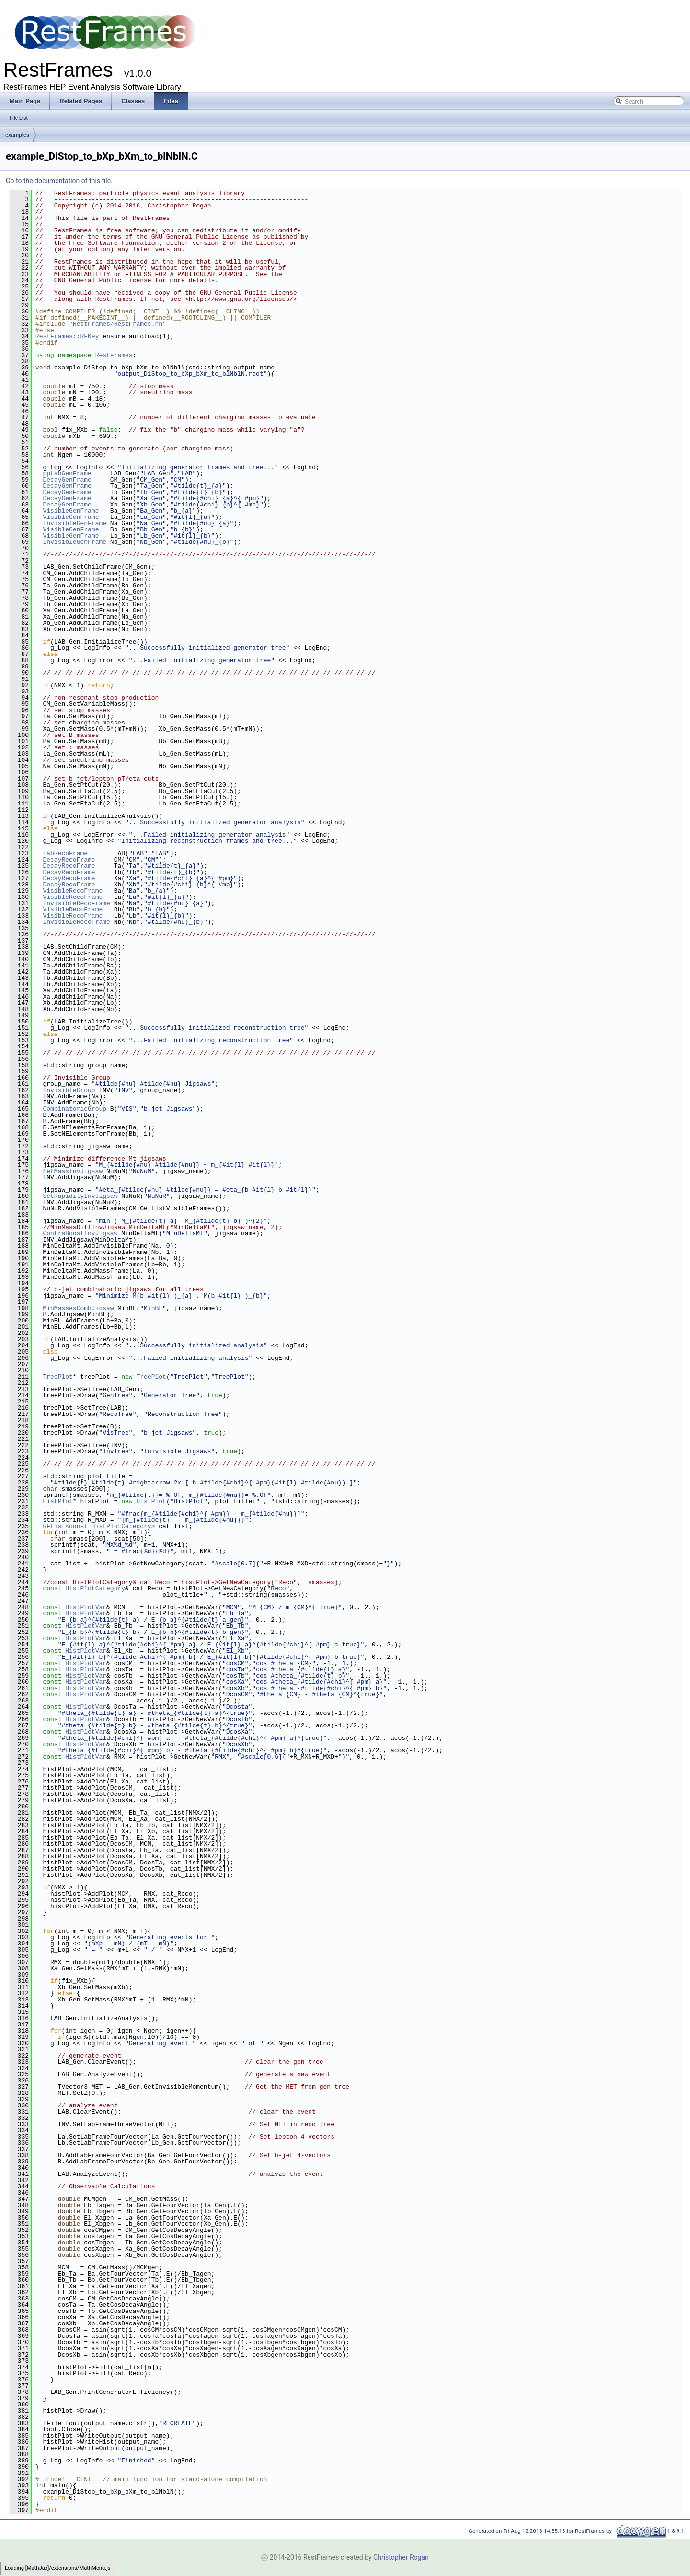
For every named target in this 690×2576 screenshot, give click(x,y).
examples (17, 135)
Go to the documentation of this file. (59, 180)
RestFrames (114, 355)
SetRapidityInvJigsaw (80, 1196)
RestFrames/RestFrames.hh (117, 324)
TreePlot (57, 1376)
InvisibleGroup (69, 1090)
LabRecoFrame (65, 853)
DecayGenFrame (67, 479)
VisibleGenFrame (71, 510)
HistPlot (57, 1501)
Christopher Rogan (401, 2557)
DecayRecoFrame (69, 859)
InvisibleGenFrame (74, 523)
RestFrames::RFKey (67, 336)
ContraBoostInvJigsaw (80, 1233)
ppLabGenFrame (67, 473)
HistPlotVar (85, 1607)
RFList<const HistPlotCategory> (99, 1526)
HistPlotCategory (95, 1588)
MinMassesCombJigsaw (78, 1308)
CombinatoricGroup (74, 1108)
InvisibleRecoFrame (76, 903)
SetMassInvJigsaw (73, 1171)
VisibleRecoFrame (73, 890)
